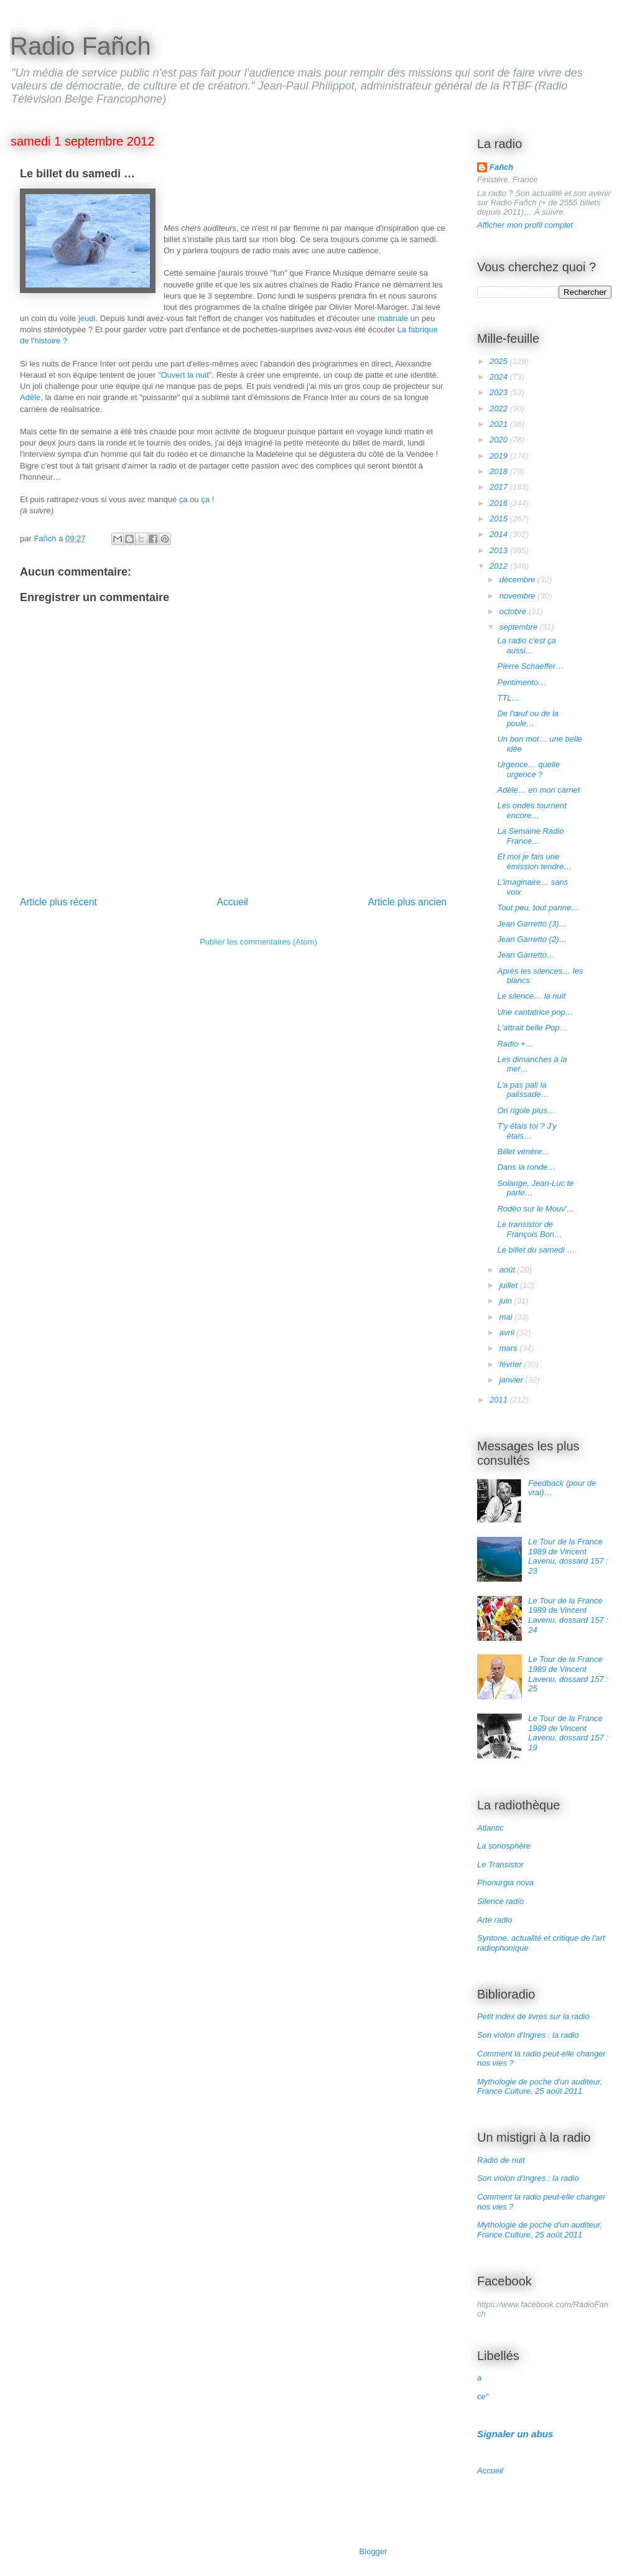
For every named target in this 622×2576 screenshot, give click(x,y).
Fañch (501, 167)
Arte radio (494, 1920)
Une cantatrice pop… (535, 1012)
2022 (500, 408)
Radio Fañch (80, 46)
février (511, 1364)
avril (507, 1332)
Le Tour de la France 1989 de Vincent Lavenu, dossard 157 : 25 (568, 1673)
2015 (500, 518)
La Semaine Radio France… (530, 836)
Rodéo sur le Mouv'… (536, 1208)
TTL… (508, 697)
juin (506, 1300)
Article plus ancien (407, 902)
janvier (512, 1379)
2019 (500, 455)
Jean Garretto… (526, 954)
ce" (482, 2396)
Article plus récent (58, 902)
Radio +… (515, 1043)
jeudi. (88, 318)
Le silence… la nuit (531, 996)
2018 (500, 471)
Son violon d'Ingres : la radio (528, 2035)
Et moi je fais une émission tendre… (534, 861)
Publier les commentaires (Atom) (258, 941)
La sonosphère (504, 1845)
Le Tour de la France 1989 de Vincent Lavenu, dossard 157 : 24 (568, 1615)
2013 (500, 550)
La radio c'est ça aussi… (526, 645)
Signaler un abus (515, 2434)
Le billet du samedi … (536, 1249)
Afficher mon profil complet (525, 225)
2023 (500, 392)
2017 (500, 487)
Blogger (373, 2551)
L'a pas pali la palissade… (523, 1089)
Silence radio (500, 1901)
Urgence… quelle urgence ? (528, 769)
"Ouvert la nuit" (185, 375)
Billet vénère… (523, 1151)
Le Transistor (500, 1864)
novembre (518, 595)
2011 (500, 1399)
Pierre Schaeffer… (530, 666)
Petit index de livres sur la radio (533, 2016)
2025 (500, 361)
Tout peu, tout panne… (538, 907)
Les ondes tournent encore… (531, 810)
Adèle (30, 397)
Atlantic (490, 1827)
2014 (500, 534)
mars (509, 1348)
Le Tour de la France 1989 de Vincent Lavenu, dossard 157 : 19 (568, 1733)
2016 (500, 503)
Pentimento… (521, 682)
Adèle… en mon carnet (538, 790)
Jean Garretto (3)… (532, 923)
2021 (500, 424)
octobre (514, 611)
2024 (500, 376)
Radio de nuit (501, 2160)
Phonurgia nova (505, 1882)
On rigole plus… (526, 1110)
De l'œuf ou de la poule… (528, 718)
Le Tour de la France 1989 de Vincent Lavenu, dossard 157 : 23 (568, 1556)
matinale (393, 318)
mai (507, 1317)
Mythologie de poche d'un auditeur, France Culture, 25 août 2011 (539, 2086)
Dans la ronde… (526, 1167)
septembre (519, 627)
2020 (500, 439)
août (508, 1269)
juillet (509, 1285)
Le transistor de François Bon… (529, 1229)
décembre (518, 579)
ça (184, 499)
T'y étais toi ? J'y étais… (526, 1131)
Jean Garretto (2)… (532, 939)
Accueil (232, 902)
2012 (500, 566)
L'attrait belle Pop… (532, 1027)
